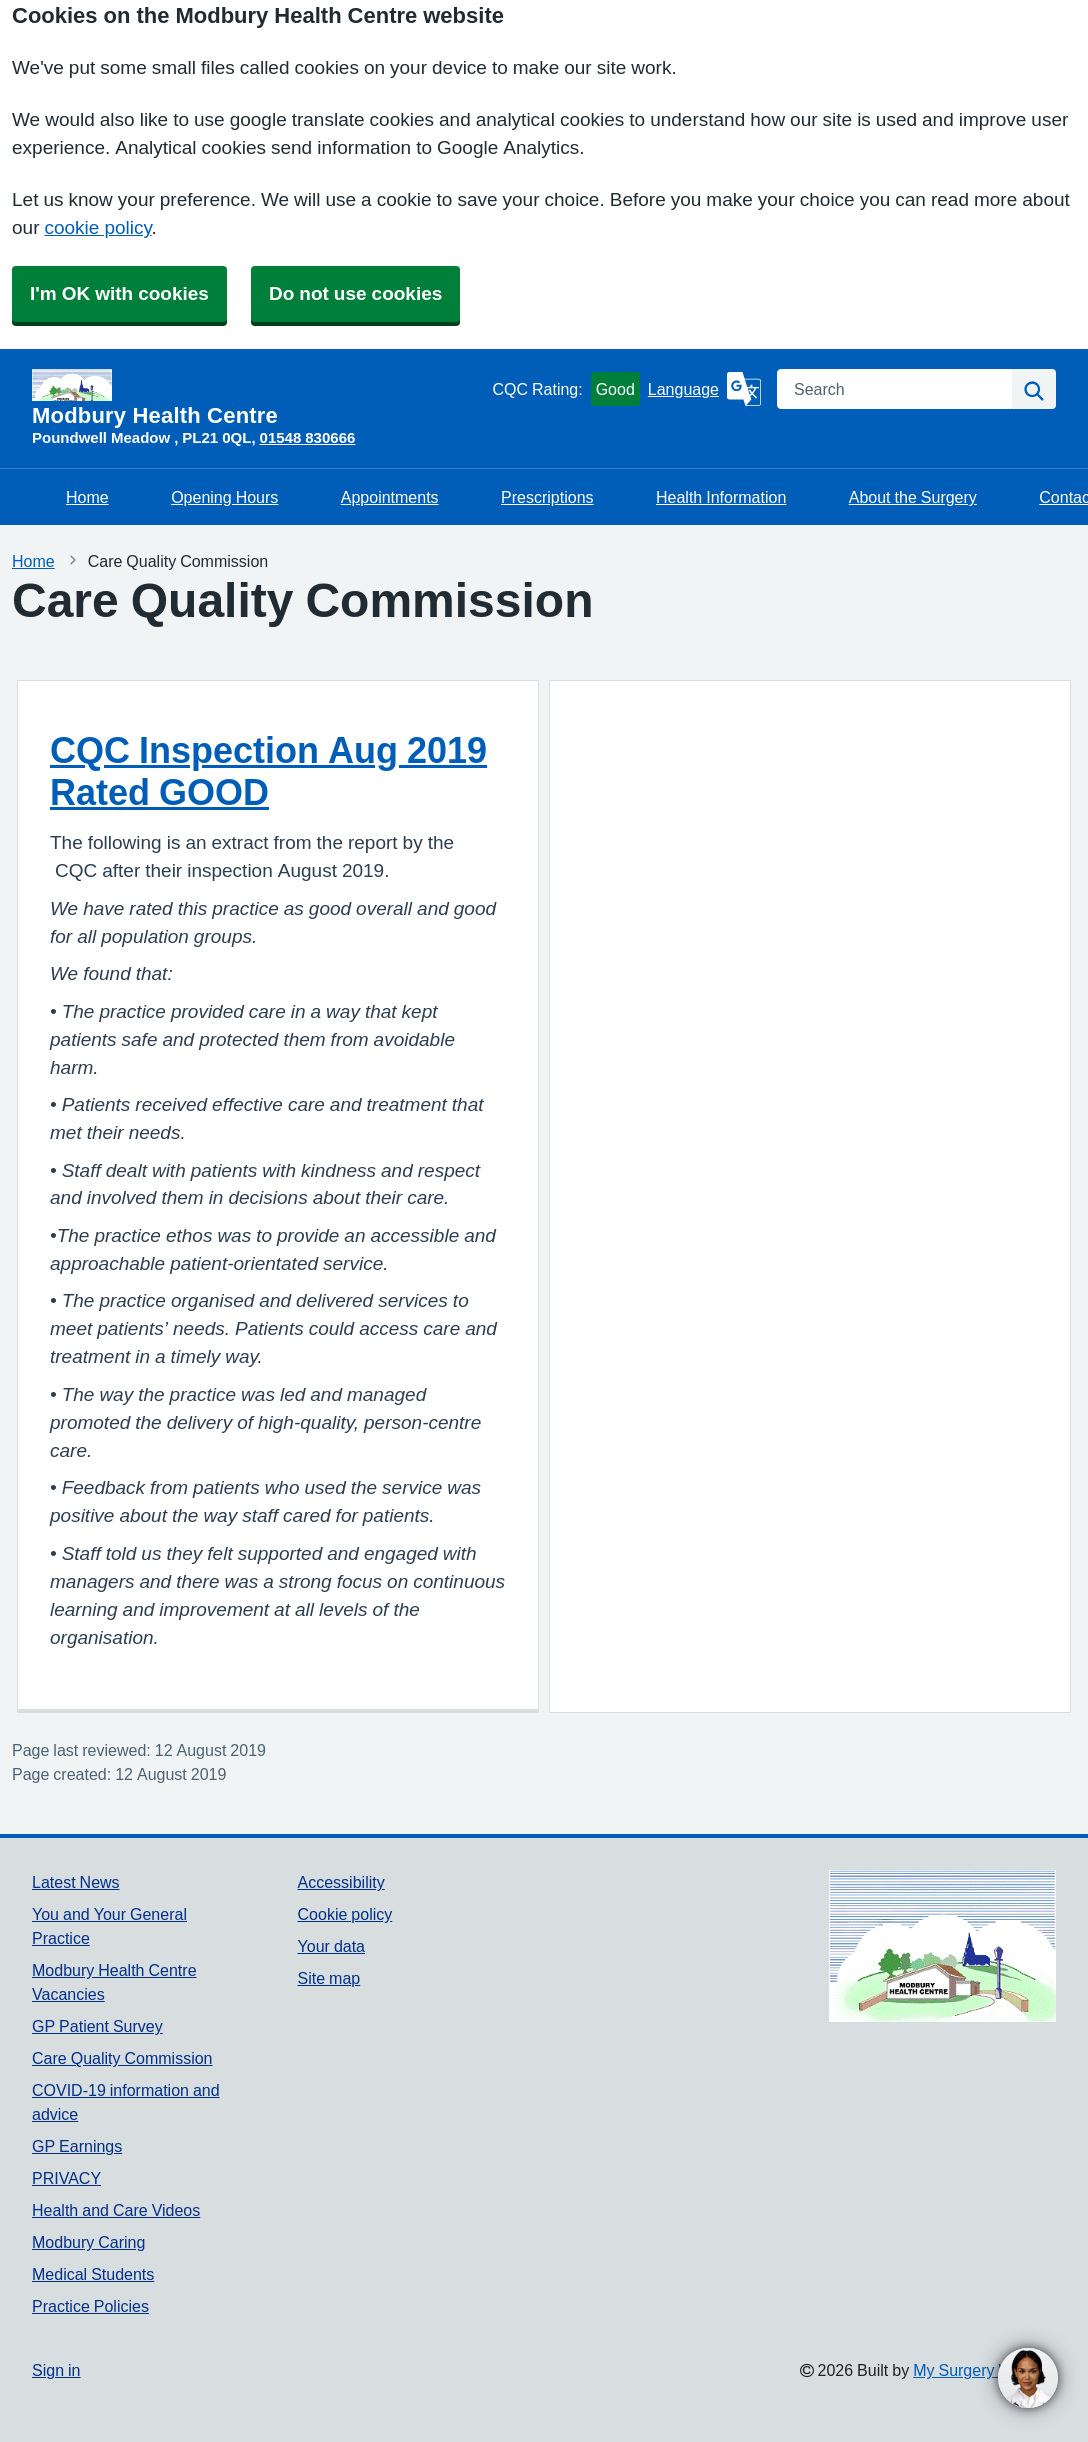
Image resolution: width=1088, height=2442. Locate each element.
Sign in (56, 2370)
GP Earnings (77, 2146)
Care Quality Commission (122, 2058)
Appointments (390, 497)
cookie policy (97, 227)
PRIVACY (66, 2178)
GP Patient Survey (97, 2026)
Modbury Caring (88, 2242)
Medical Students (93, 2274)
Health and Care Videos (116, 2210)
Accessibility (341, 1882)
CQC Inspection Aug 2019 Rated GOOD (268, 771)
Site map (329, 1978)
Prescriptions (547, 497)
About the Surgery (913, 497)
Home (87, 497)
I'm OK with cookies (119, 293)
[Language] (704, 389)
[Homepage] (258, 398)
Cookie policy (345, 1914)
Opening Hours (224, 497)
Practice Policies (90, 2306)
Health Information (721, 497)
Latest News (76, 1882)
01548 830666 (308, 437)
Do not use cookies (355, 293)
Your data (331, 1946)
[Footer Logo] (942, 1946)
